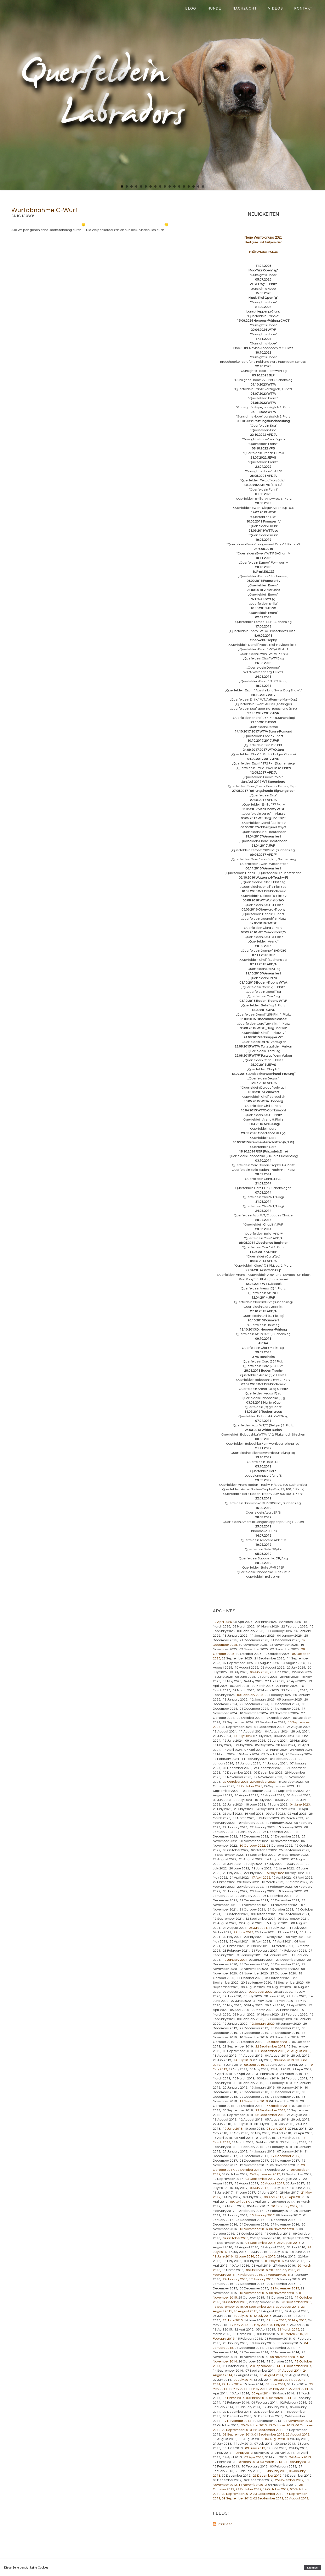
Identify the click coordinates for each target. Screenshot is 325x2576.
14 (184, 186)
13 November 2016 (253, 2229)
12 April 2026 (222, 1622)
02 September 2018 (270, 2115)
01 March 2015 (292, 2334)
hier (278, 242)
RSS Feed (225, 2524)
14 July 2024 (243, 1736)
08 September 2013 (238, 2434)
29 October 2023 (236, 1781)
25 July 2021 (258, 1927)
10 (165, 186)
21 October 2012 (248, 2489)
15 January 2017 (262, 2215)
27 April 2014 (298, 2388)
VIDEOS (275, 8)
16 (193, 186)
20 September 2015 (296, 2302)
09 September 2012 (237, 2498)
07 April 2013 (253, 2457)
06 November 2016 (283, 2229)
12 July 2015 (262, 2315)
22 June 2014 (232, 2384)
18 (203, 186)
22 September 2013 (268, 2430)
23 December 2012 (267, 2475)
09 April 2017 (239, 2201)
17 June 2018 (233, 2128)
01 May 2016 (274, 2261)
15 (189, 186)
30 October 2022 (252, 1845)
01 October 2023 (249, 1786)
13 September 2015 (228, 2306)
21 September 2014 (296, 2366)
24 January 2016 (235, 2279)
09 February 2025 (250, 1695)
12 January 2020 (262, 2023)
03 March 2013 (271, 2462)
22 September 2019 (270, 2046)
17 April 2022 (260, 1877)
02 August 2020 (261, 1991)
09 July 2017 (259, 2188)
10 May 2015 (259, 2325)
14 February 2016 (249, 2274)
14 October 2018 (278, 2105)
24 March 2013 (300, 2457)
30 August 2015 (288, 2306)
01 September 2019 (270, 2051)
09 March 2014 (257, 2398)
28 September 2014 (265, 2366)
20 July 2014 (243, 2379)
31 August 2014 (290, 2370)
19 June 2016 (223, 2256)
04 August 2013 (277, 2439)
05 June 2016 (265, 2256)
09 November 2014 (284, 2357)
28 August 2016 (289, 2242)
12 (174, 186)
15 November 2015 (253, 2293)
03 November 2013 (298, 2420)
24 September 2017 (265, 2174)
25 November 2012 (289, 2480)
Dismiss (312, 2567)
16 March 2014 (234, 2398)
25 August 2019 (298, 2051)
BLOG (190, 8)
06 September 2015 (259, 2306)
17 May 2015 (239, 2325)
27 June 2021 (243, 1932)
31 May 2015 (297, 2320)
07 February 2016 (277, 2274)
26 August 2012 (296, 2498)
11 (170, 186)
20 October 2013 (254, 2425)
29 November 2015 (285, 2288)
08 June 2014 (275, 2384)
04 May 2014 (278, 2388)
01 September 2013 (269, 2434)
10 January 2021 (235, 1959)
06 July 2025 (259, 1672)
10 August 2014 (271, 2375)
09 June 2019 (254, 2064)
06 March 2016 (257, 2270)
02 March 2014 (280, 2398)
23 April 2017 (294, 2197)
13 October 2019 (278, 2042)
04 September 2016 (260, 2242)
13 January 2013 (275, 2471)
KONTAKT (303, 8)
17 (198, 186)
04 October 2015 (234, 2302)
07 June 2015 (276, 2320)
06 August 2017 (272, 2183)
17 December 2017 (285, 2156)
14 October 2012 (276, 2489)
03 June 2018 (276, 2128)
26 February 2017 (284, 2206)
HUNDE (214, 8)
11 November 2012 (252, 2484)
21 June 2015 (233, 2320)
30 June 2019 (284, 2060)
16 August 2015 (245, 2311)
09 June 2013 (255, 2448)
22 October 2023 (263, 1781)
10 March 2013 (248, 2462)
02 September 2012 (268, 2498)
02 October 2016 (236, 2238)
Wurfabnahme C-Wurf (44, 210)
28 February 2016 (282, 2270)
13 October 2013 (281, 2425)
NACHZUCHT (245, 8)
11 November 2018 (253, 2101)
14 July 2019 (243, 2060)
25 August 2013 (297, 2434)
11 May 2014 (258, 2388)
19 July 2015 (243, 2315)
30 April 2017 (273, 2197)
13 (179, 186)
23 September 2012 (268, 2493)
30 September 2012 (237, 2493)
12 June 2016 (244, 2256)
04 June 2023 (300, 1804)
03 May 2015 (279, 2325)
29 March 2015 (288, 2329)
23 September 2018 (270, 2110)
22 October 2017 (248, 2169)
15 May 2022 (274, 1873)
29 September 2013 (237, 2430)
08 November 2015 (283, 2293)
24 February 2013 (297, 2462)
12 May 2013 (243, 2452)
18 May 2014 (238, 2388)
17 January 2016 (261, 2279)
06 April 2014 (261, 2393)
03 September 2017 (260, 2178)
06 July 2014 (283, 2379)
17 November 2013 (237, 2420)
